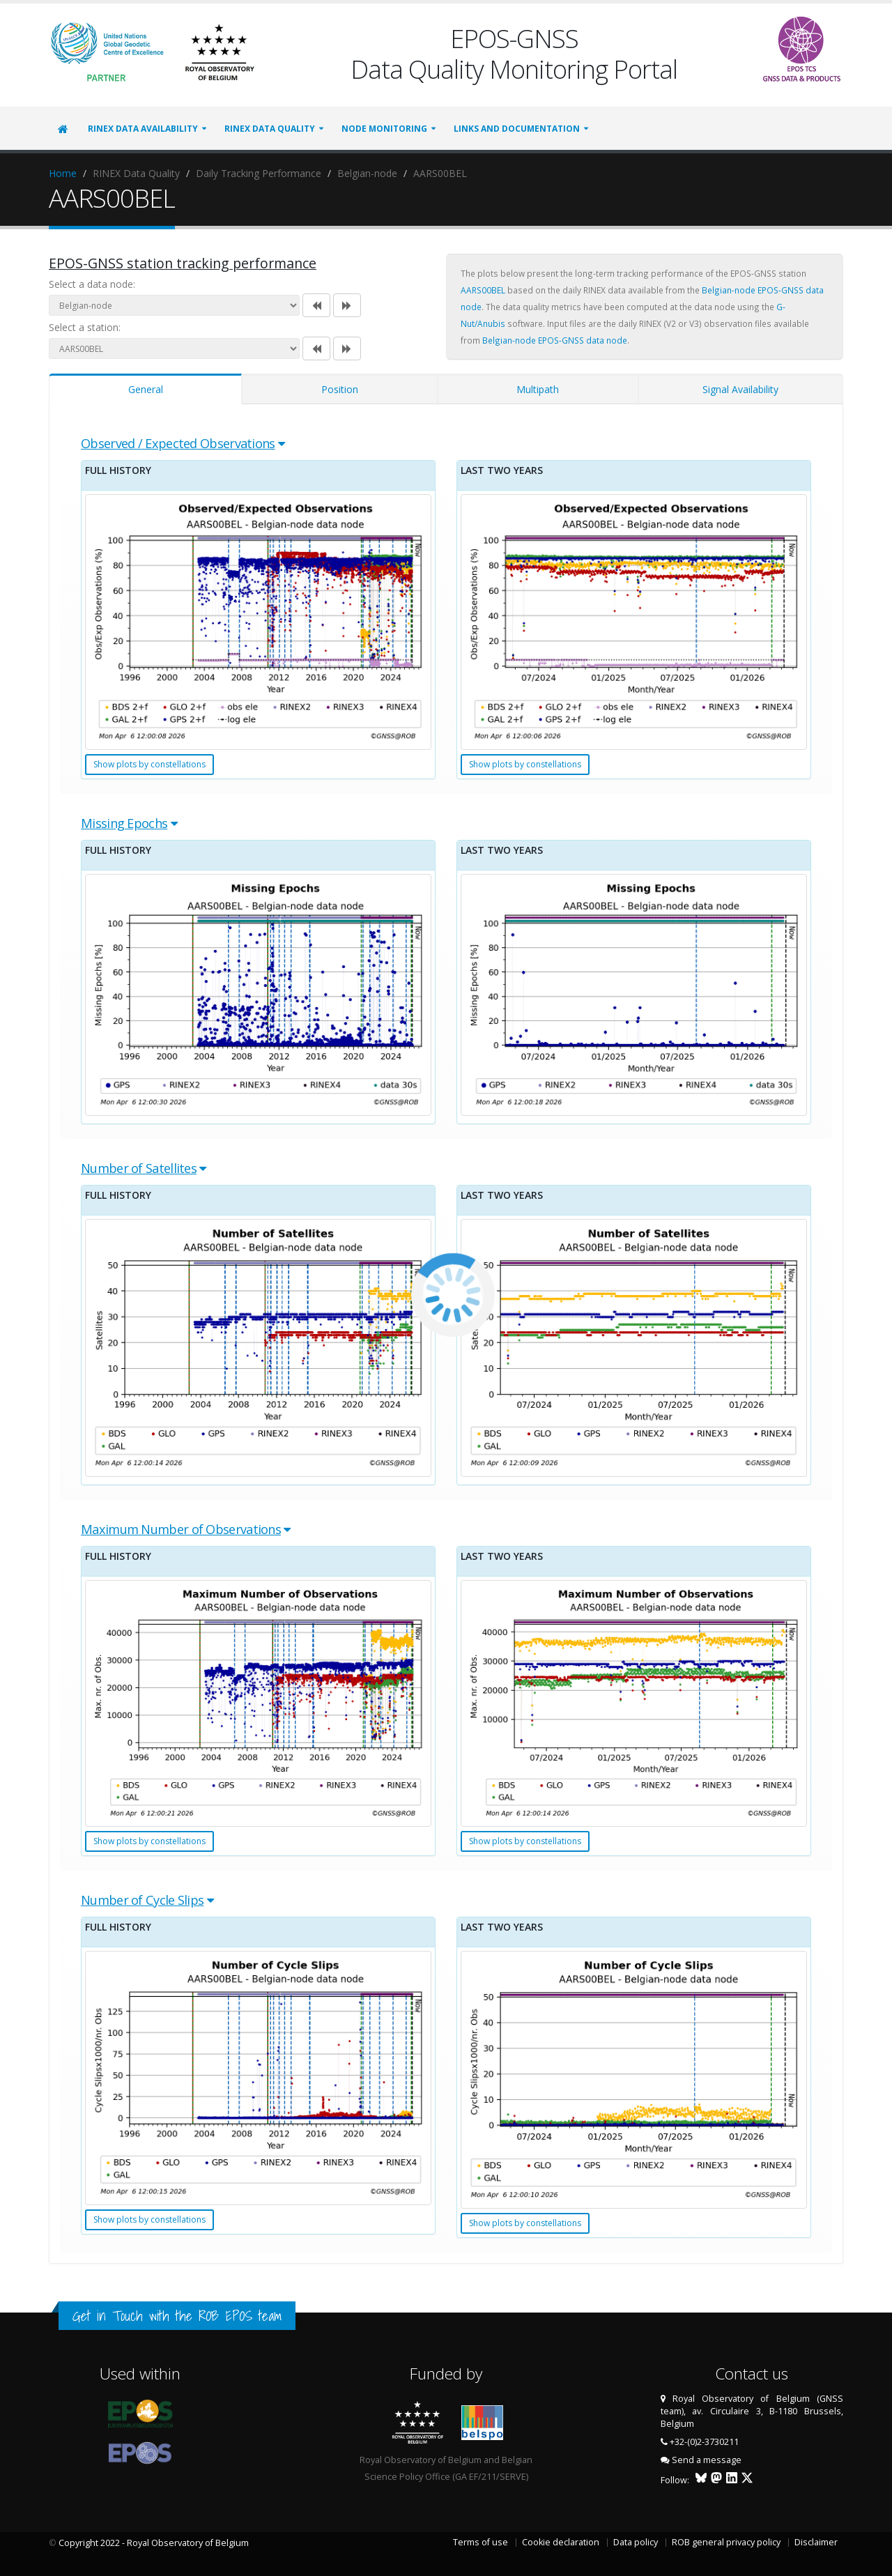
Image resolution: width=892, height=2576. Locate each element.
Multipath (537, 389)
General (145, 389)
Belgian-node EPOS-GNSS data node (554, 340)
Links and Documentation (517, 129)
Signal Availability (740, 389)
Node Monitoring (384, 129)
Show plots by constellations (149, 764)
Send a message (706, 2460)
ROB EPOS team (240, 2315)
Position (339, 389)
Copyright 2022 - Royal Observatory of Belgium (154, 2543)
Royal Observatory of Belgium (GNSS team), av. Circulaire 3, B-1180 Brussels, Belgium (752, 2411)
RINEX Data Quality (269, 129)
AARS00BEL (483, 290)
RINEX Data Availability (143, 129)
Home (63, 173)
